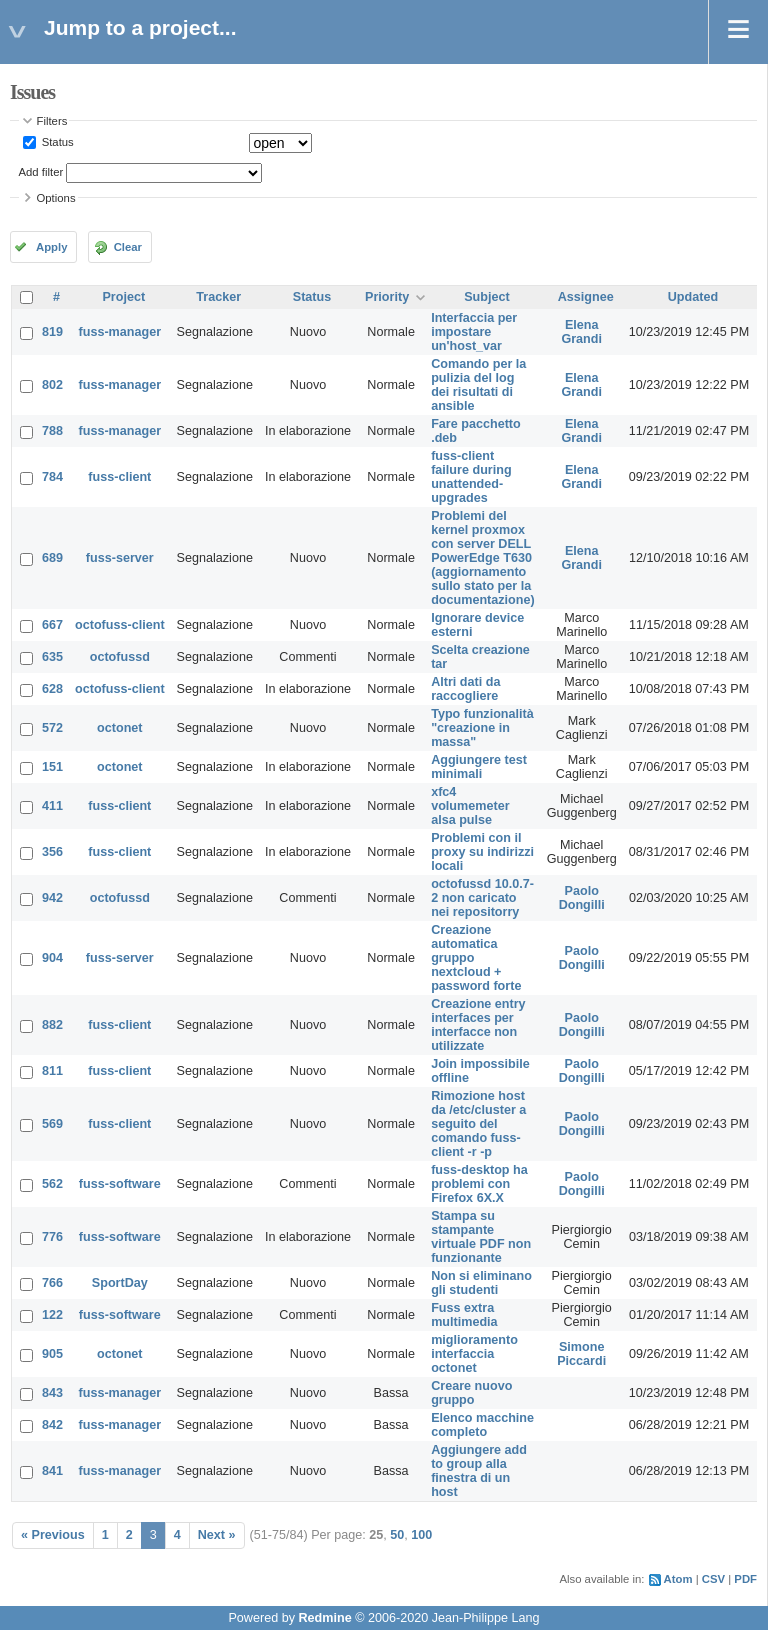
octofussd (120, 657)
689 (52, 558)
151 (52, 767)
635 (52, 657)
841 (52, 1471)
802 (52, 385)
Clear (128, 247)
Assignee (586, 297)
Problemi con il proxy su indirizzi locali (482, 852)
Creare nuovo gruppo (471, 1393)
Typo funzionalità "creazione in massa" (482, 728)
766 (52, 1283)
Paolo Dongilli (582, 898)
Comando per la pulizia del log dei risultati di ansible (478, 385)
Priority (387, 297)
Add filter (41, 172)
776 (52, 1237)
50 (397, 1535)
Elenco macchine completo (482, 1425)
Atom (678, 1579)
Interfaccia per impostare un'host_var (474, 332)
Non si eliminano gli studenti (481, 1283)
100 (421, 1535)
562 (52, 1184)
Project (123, 297)
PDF (745, 1579)
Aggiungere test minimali (479, 767)
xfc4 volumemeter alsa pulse (470, 806)
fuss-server (120, 558)
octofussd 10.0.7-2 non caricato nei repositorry (482, 898)
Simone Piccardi (581, 1354)
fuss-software (120, 1184)
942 (52, 898)
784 (52, 477)
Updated (693, 297)
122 (52, 1315)
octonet (119, 728)
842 (52, 1425)
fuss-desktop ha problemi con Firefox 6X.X (479, 1184)
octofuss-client (120, 625)
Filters (52, 121)
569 (52, 1124)
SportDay (120, 1283)
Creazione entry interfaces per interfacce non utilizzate (478, 1025)
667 (52, 625)
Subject (487, 297)
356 (52, 852)
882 (52, 1025)
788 (52, 431)
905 (52, 1354)
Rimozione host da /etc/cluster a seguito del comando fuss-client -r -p (478, 1124)
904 (52, 958)
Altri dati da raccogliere (465, 689)
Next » (217, 1535)
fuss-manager (120, 332)
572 (52, 728)
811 (52, 1071)
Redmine (324, 1618)
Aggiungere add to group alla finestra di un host (479, 1471)
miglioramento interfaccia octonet (474, 1354)
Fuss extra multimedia (464, 1315)
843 (52, 1393)
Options (56, 198)
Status (56, 142)
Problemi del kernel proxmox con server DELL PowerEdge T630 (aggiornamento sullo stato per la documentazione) (483, 558)
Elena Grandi (581, 332)
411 (52, 806)
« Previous (53, 1535)
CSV (713, 1579)
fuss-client (119, 477)
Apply (51, 247)
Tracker (218, 297)
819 (52, 332)
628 (52, 689)
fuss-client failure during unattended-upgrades (471, 477)
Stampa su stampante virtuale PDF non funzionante (481, 1237)
